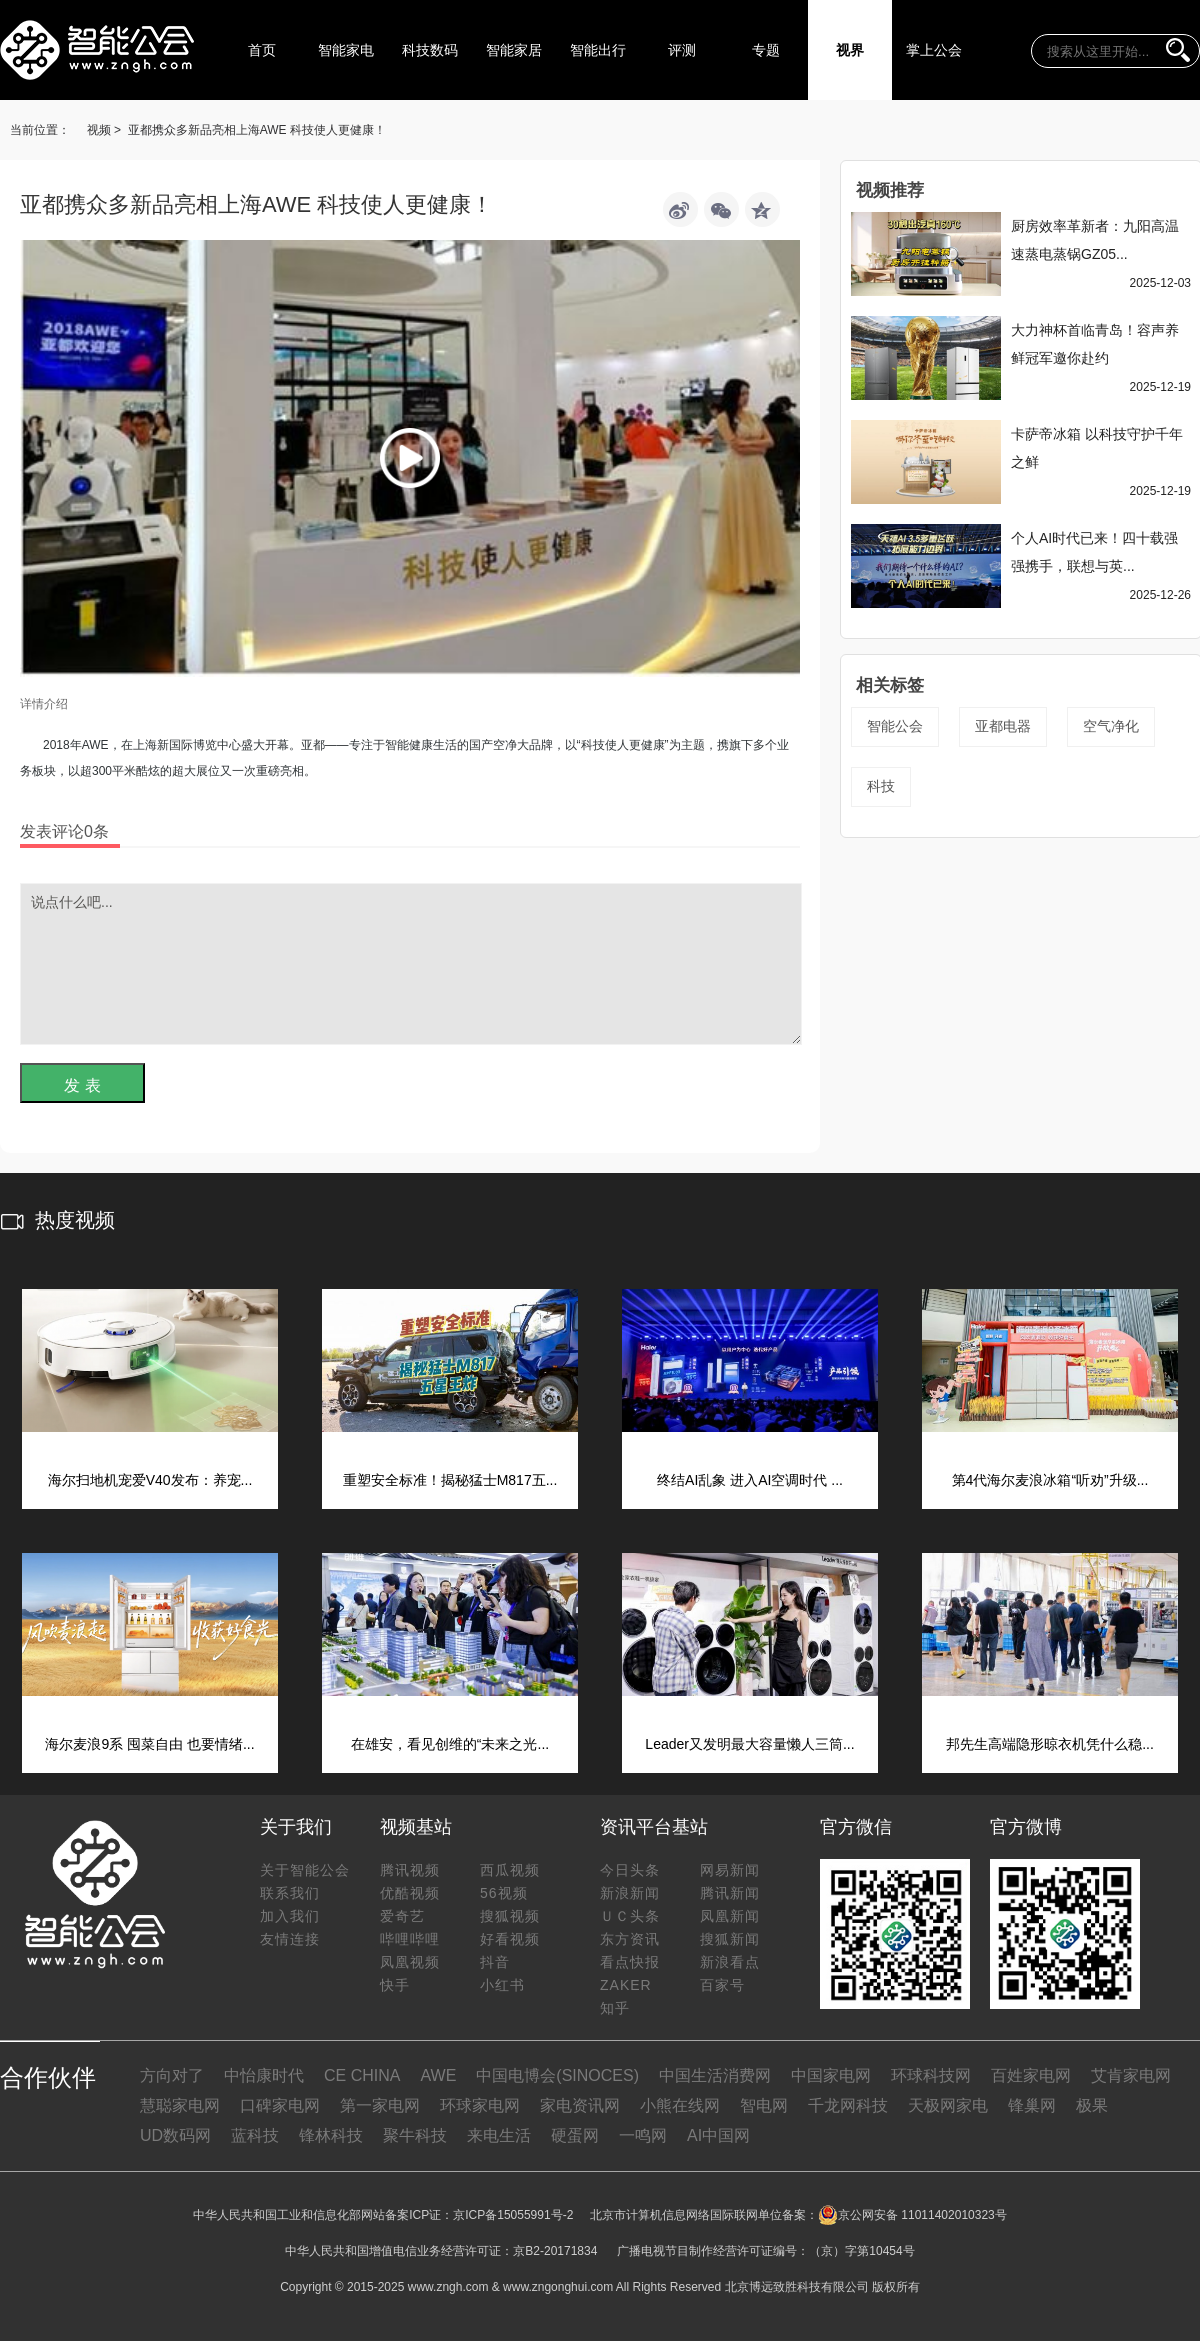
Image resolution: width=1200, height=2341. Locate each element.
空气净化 (1111, 726)
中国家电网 (831, 2075)
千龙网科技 (848, 2105)
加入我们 (290, 1916)
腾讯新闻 (730, 1893)
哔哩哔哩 (410, 1939)
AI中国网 (718, 2135)
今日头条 (630, 1870)
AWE (438, 2075)
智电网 (764, 2105)
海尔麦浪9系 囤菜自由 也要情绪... (149, 1744)
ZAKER (626, 1985)
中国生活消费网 (715, 2075)
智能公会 (895, 726)
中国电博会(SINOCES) (557, 2075)
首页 (262, 50)
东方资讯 (630, 1939)
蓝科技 (255, 2135)
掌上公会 (934, 50)
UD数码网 (175, 2135)
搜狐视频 (510, 1916)
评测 (682, 50)
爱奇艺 (402, 1916)
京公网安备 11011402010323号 (912, 2215)
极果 (1092, 2105)
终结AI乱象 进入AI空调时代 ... (750, 1480)
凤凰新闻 (730, 1916)
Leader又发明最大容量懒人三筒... (749, 1744)
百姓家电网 (1031, 2075)
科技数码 (430, 50)
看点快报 (630, 1962)
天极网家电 (948, 2105)
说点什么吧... (411, 964)
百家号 (722, 1985)
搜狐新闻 (730, 1939)
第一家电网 (380, 2105)
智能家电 (346, 50)
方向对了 (172, 2075)
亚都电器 (1003, 726)
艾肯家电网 (1131, 2075)
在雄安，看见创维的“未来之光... (450, 1744)
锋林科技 (331, 2135)
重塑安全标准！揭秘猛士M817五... (450, 1480)
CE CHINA (362, 2075)
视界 (850, 50)
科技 (881, 786)
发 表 (82, 1085)
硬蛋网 (575, 2135)
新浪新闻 (630, 1893)
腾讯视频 (410, 1870)
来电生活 (499, 2135)
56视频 (504, 1893)
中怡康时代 (264, 2075)
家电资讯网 (580, 2105)
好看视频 (510, 1939)
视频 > (104, 130)
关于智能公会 (305, 1870)
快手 (395, 1985)
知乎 (615, 2008)
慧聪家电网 (180, 2105)
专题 (766, 50)
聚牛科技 (415, 2135)
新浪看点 (730, 1962)
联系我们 (290, 1893)
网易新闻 (730, 1870)
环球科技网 (931, 2075)
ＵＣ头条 (630, 1916)
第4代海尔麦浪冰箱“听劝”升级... (1050, 1480)
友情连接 (290, 1939)
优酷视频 (410, 1893)
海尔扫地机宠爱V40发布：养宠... (150, 1480)
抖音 (495, 1962)
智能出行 (598, 50)
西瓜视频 (510, 1870)
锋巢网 (1032, 2105)
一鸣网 (643, 2135)
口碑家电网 (280, 2105)
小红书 (502, 1985)
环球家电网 (480, 2105)
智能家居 (514, 50)
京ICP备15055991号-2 (513, 2215)
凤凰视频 (410, 1962)
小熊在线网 (680, 2105)
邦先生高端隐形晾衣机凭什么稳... (1050, 1744)
